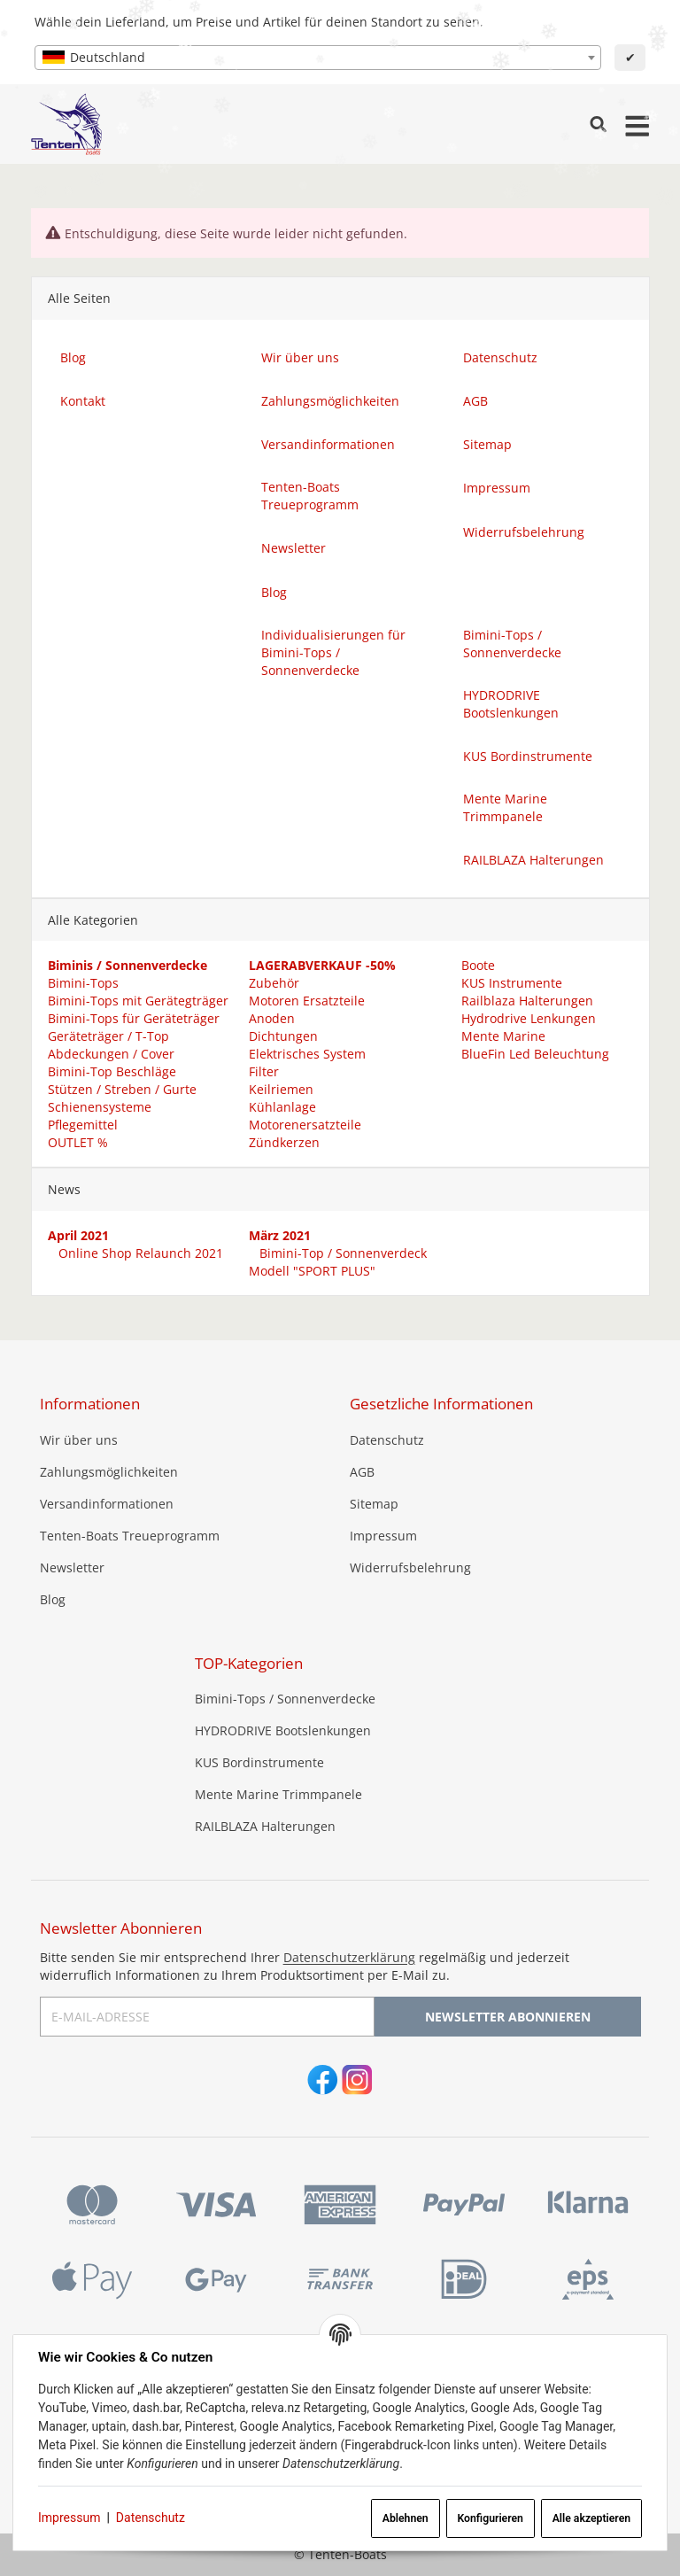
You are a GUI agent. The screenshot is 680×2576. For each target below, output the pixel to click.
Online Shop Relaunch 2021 (138, 1253)
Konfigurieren (489, 2518)
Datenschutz (150, 2517)
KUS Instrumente (510, 982)
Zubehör (274, 982)
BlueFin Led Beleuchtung (533, 1053)
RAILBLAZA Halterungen (265, 1826)
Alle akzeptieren (591, 2518)
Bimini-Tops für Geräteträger (133, 1018)
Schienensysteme (99, 1106)
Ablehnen (405, 2518)
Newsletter (72, 1567)
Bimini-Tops (82, 982)
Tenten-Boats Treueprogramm (130, 1535)
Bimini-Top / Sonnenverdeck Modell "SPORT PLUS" (338, 1262)
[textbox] (317, 57)
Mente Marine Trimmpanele (278, 1794)
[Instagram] (357, 2081)
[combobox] (318, 57)
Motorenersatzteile (305, 1124)
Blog (53, 1599)
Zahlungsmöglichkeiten (109, 1471)
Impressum (69, 2517)
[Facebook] (322, 2081)
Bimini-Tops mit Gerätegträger (137, 1000)
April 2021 (77, 1235)
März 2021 (280, 1235)
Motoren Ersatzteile (307, 1000)
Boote (476, 965)
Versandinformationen (107, 1503)
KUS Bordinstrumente (259, 1762)
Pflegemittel (82, 1124)
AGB (362, 1471)
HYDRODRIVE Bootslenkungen (283, 1730)
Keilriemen (281, 1089)
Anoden (272, 1018)
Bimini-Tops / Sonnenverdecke (285, 1698)
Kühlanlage (282, 1106)
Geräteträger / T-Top (107, 1036)
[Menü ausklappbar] (637, 124)
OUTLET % (77, 1142)
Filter (264, 1071)
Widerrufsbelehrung (410, 1567)
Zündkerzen (284, 1142)
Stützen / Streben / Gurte (121, 1089)
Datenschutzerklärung (349, 1957)
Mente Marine (501, 1036)
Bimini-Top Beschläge (111, 1071)
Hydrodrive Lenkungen (527, 1018)
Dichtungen (283, 1036)
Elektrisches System (307, 1053)
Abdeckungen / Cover (110, 1053)
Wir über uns (79, 1440)
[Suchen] (598, 124)
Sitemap (374, 1503)
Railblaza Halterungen (525, 1000)
